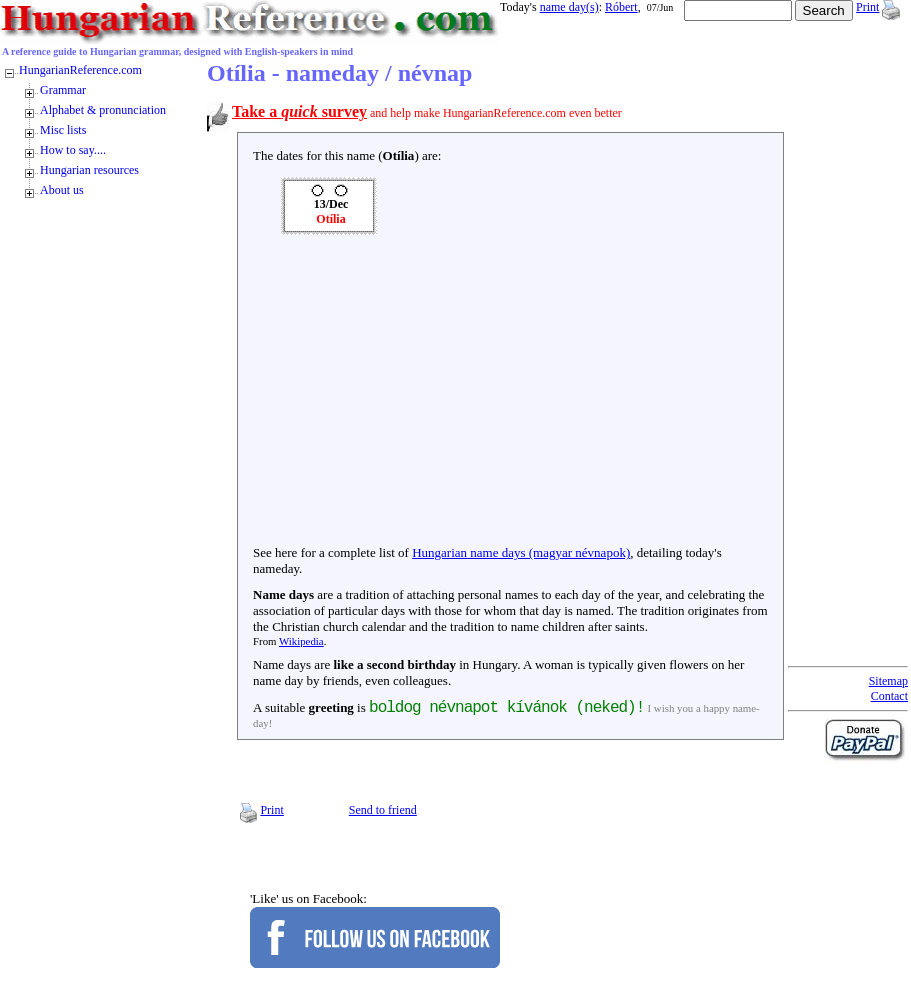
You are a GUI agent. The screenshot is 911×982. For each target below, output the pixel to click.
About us (62, 190)
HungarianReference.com (80, 70)
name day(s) (569, 7)
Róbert (621, 7)
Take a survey (299, 111)
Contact (889, 696)
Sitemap (888, 681)
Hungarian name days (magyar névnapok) (521, 552)
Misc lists (63, 130)
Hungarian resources (89, 170)
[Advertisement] (510, 395)
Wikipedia (301, 641)
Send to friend (383, 810)
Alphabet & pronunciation (103, 110)
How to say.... (73, 150)
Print (867, 7)
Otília (330, 219)
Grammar (63, 90)
